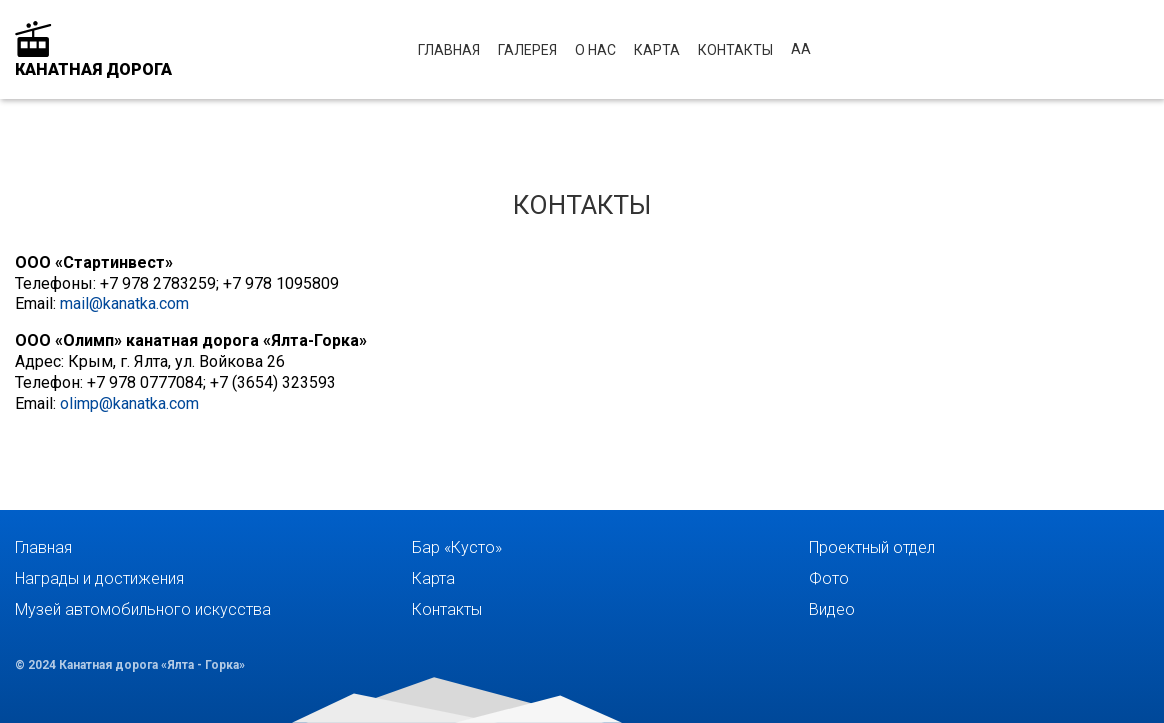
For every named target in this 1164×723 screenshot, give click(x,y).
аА (801, 49)
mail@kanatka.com (124, 303)
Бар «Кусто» (457, 547)
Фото (829, 578)
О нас (595, 50)
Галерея (527, 50)
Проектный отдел (872, 547)
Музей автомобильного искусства (143, 609)
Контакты (735, 50)
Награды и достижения (99, 578)
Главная (449, 50)
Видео (832, 609)
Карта (657, 50)
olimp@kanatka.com (129, 403)
